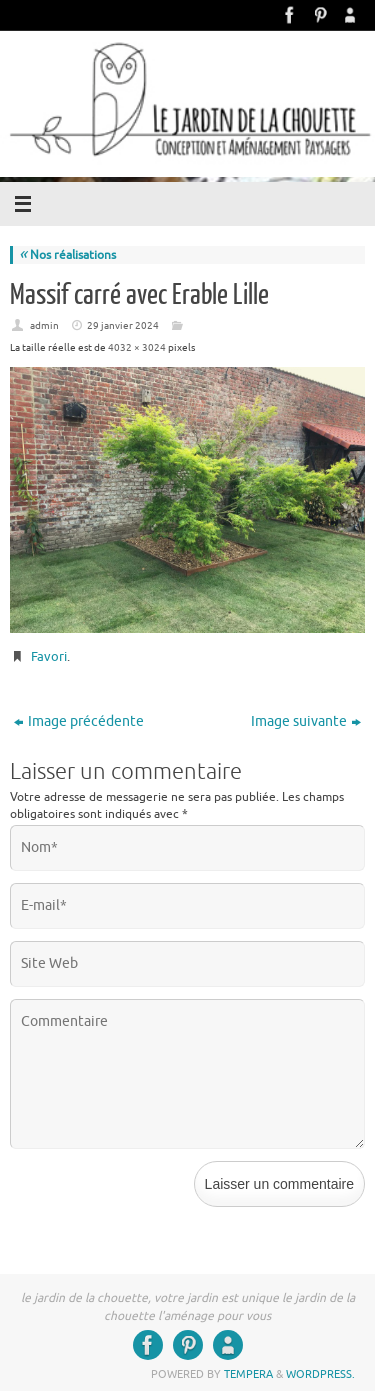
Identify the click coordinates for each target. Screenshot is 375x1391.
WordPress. (320, 1374)
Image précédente (79, 721)
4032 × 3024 (137, 347)
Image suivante (306, 721)
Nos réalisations (67, 255)
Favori (49, 656)
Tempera (248, 1374)
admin (44, 325)
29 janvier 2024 (123, 325)
